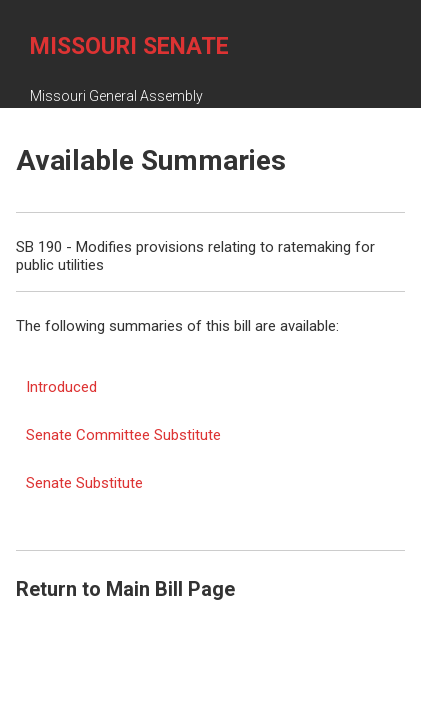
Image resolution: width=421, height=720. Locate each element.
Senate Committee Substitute (123, 435)
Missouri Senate (129, 46)
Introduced (61, 387)
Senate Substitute (84, 483)
